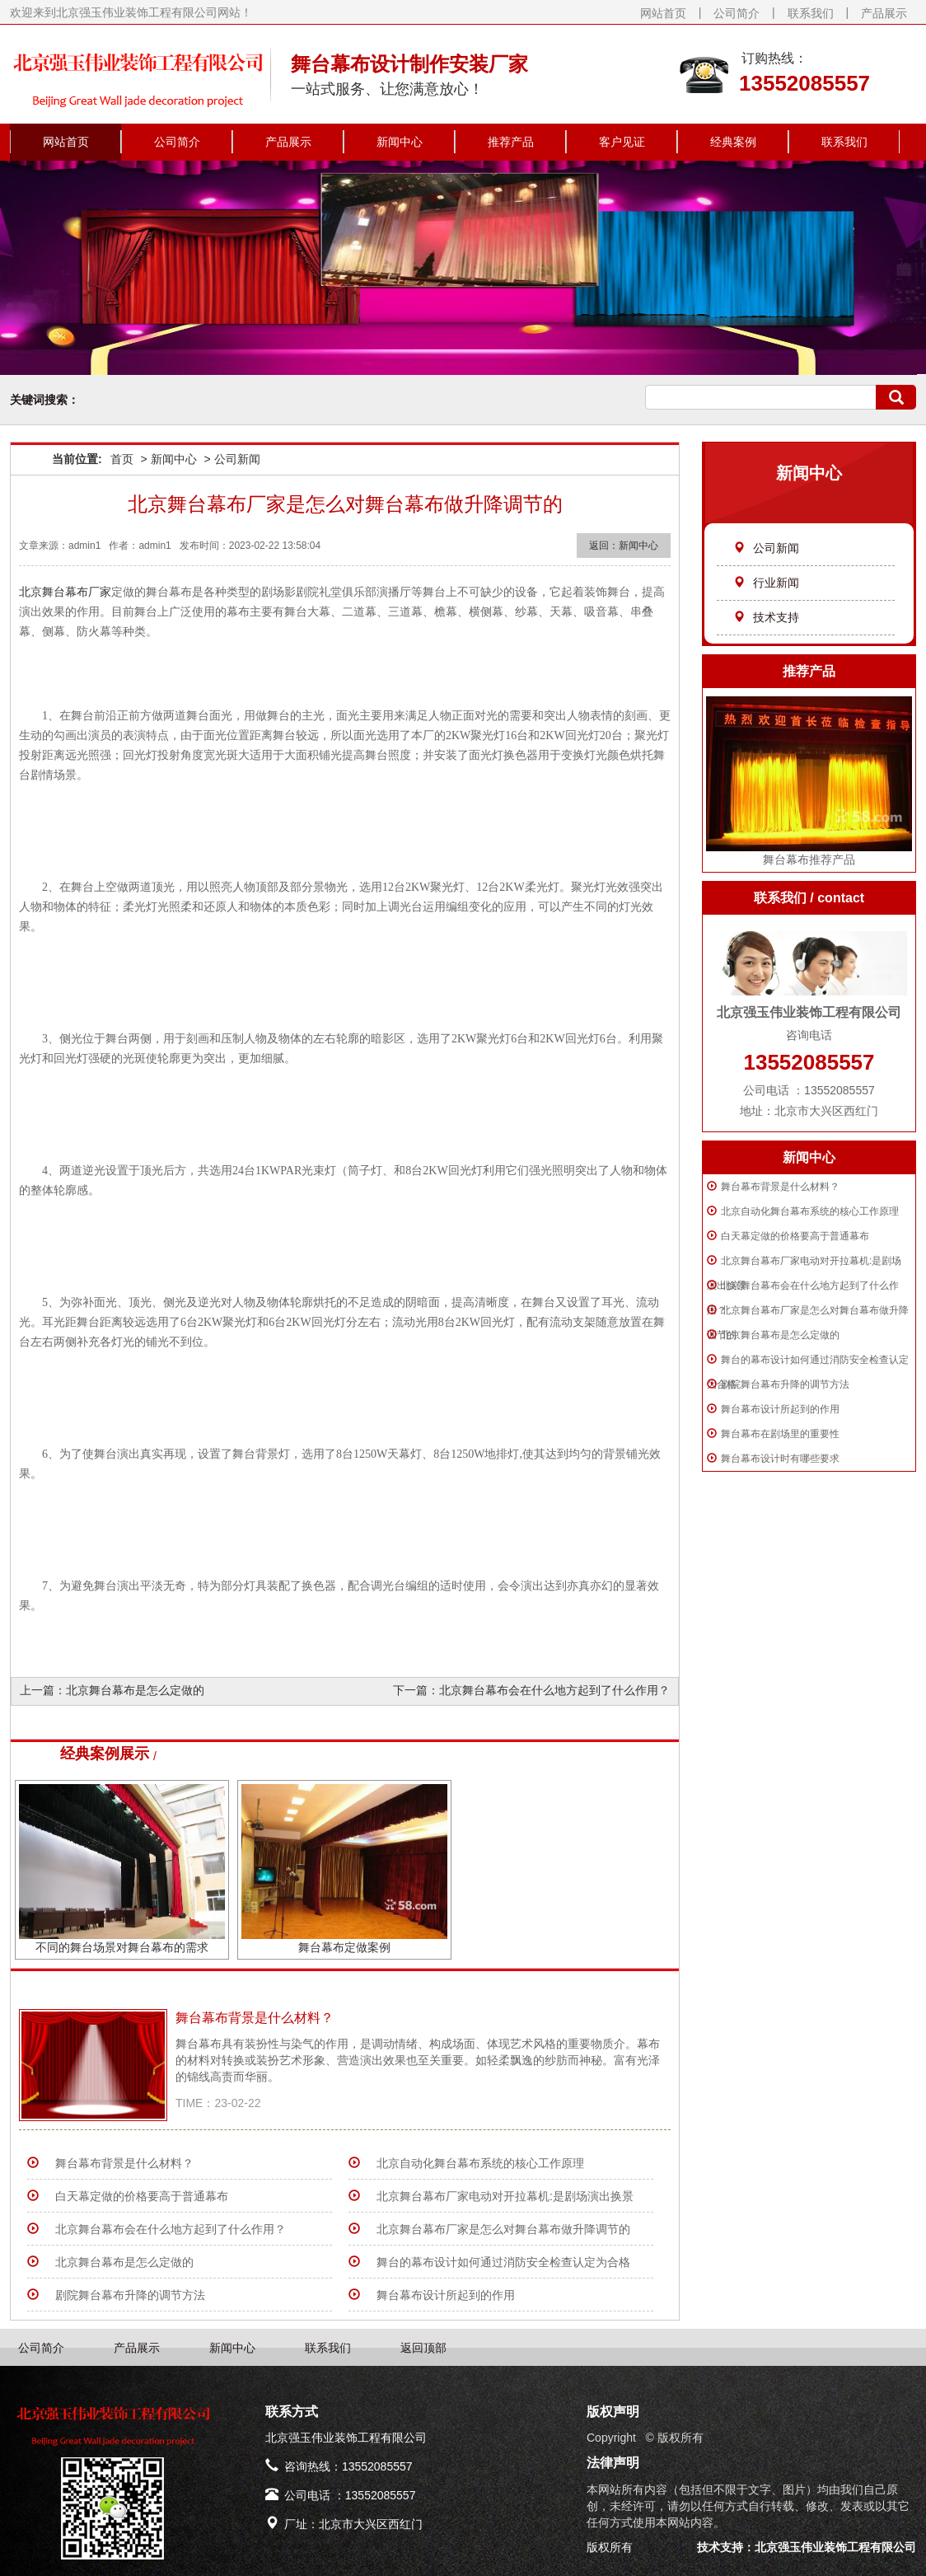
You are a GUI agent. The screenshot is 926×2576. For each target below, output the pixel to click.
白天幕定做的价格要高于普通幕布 (795, 1236)
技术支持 (766, 617)
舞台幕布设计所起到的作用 (780, 1409)
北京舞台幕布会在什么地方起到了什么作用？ (554, 1690)
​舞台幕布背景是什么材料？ (780, 1186)
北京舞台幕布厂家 (65, 592)
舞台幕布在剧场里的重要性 (780, 1434)
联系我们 (811, 13)
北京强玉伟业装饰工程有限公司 (835, 2547)
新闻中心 (399, 141)
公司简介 (736, 13)
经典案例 (733, 141)
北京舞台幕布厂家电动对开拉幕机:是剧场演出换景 (505, 2196)
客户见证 (622, 141)
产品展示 (884, 13)
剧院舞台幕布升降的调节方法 (785, 1384)
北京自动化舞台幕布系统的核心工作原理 (810, 1211)
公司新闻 (766, 548)
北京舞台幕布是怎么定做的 (780, 1335)
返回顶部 (423, 2347)
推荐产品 (511, 141)
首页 (121, 459)
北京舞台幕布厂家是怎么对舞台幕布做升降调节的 (503, 2229)
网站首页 (663, 13)
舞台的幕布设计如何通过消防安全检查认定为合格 (503, 2262)
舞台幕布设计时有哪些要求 (780, 1458)
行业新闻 (766, 582)
